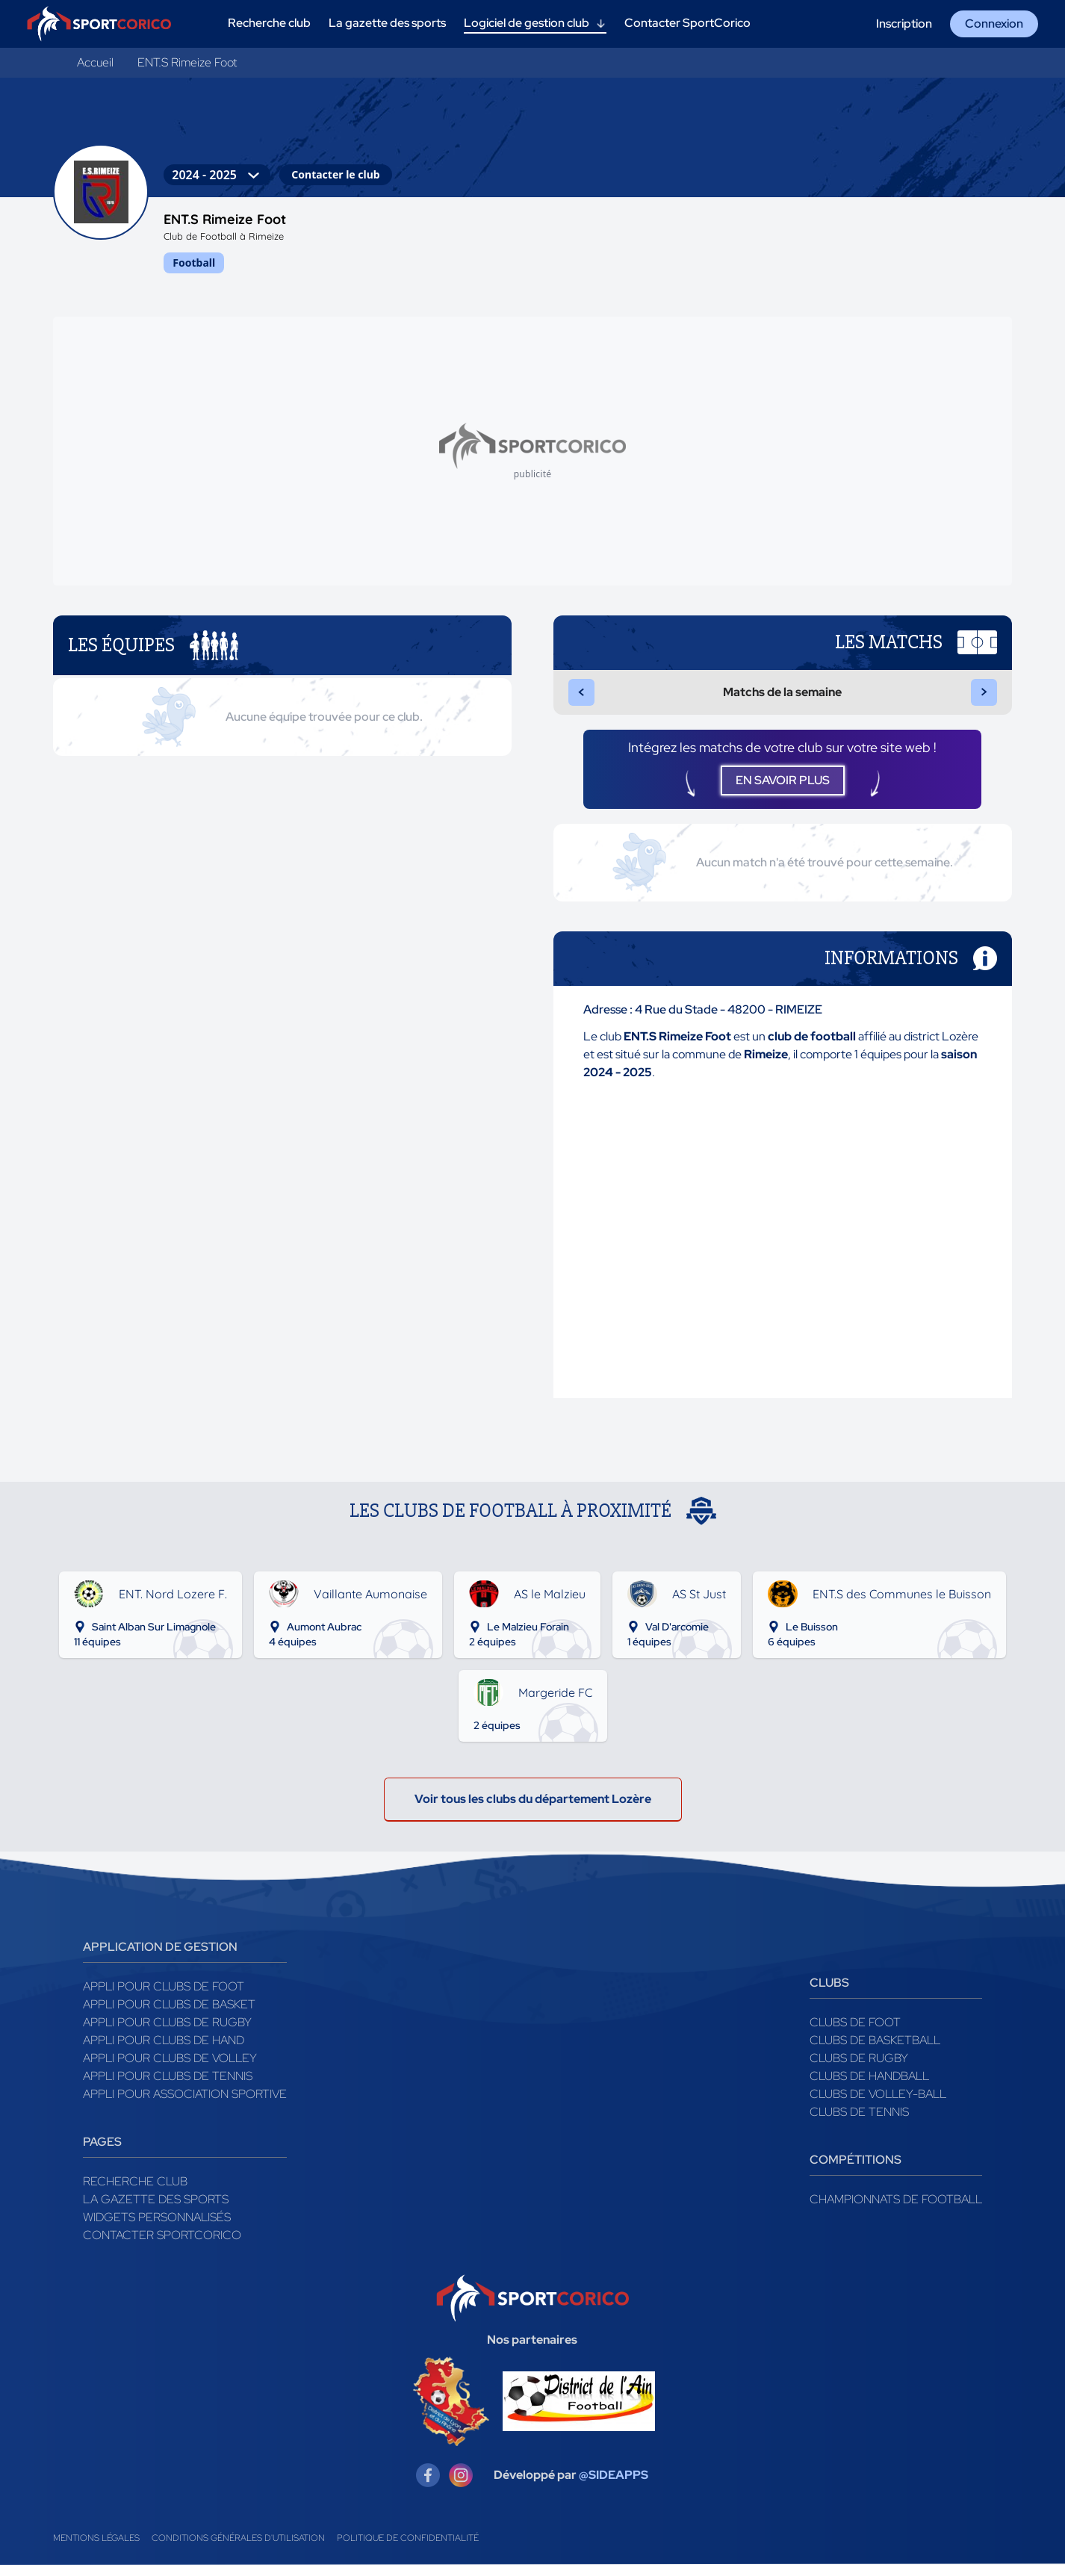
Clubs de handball (869, 2086)
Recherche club (135, 2192)
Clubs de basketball (875, 2050)
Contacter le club (335, 174)
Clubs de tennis (859, 2122)
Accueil (95, 62)
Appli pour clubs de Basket (169, 2015)
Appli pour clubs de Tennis (167, 2086)
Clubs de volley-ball (878, 2104)
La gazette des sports (156, 2209)
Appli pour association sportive (185, 2104)
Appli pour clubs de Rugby (167, 2032)
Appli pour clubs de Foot (163, 1997)
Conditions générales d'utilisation (238, 2549)
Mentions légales (96, 2549)
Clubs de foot (855, 2032)
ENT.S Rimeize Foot (187, 62)
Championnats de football (896, 2209)
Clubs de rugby (859, 2068)
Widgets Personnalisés (157, 2227)
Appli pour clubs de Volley (170, 2068)
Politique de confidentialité (408, 2549)
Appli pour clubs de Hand (163, 2050)
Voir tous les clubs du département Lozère (532, 1809)
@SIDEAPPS (613, 2486)
